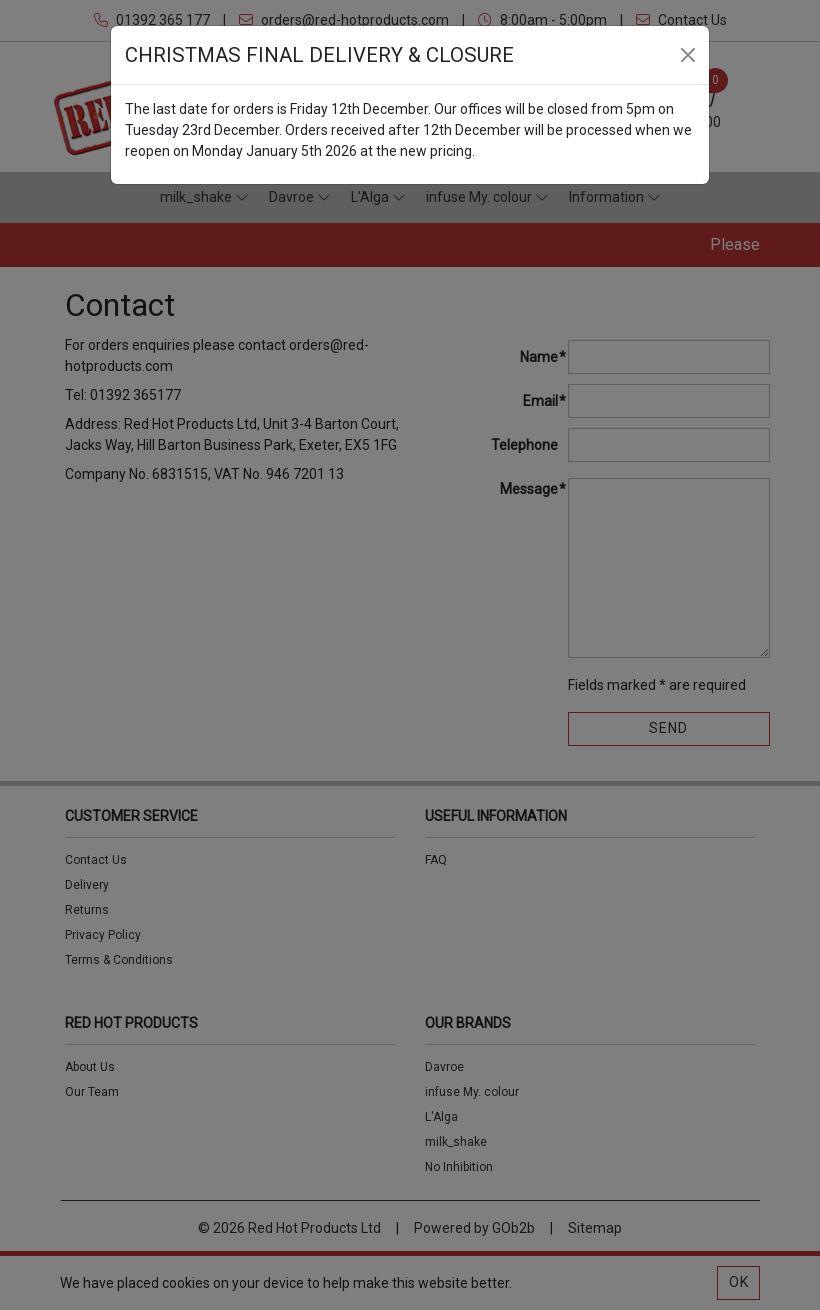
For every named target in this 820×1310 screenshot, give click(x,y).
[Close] (688, 55)
